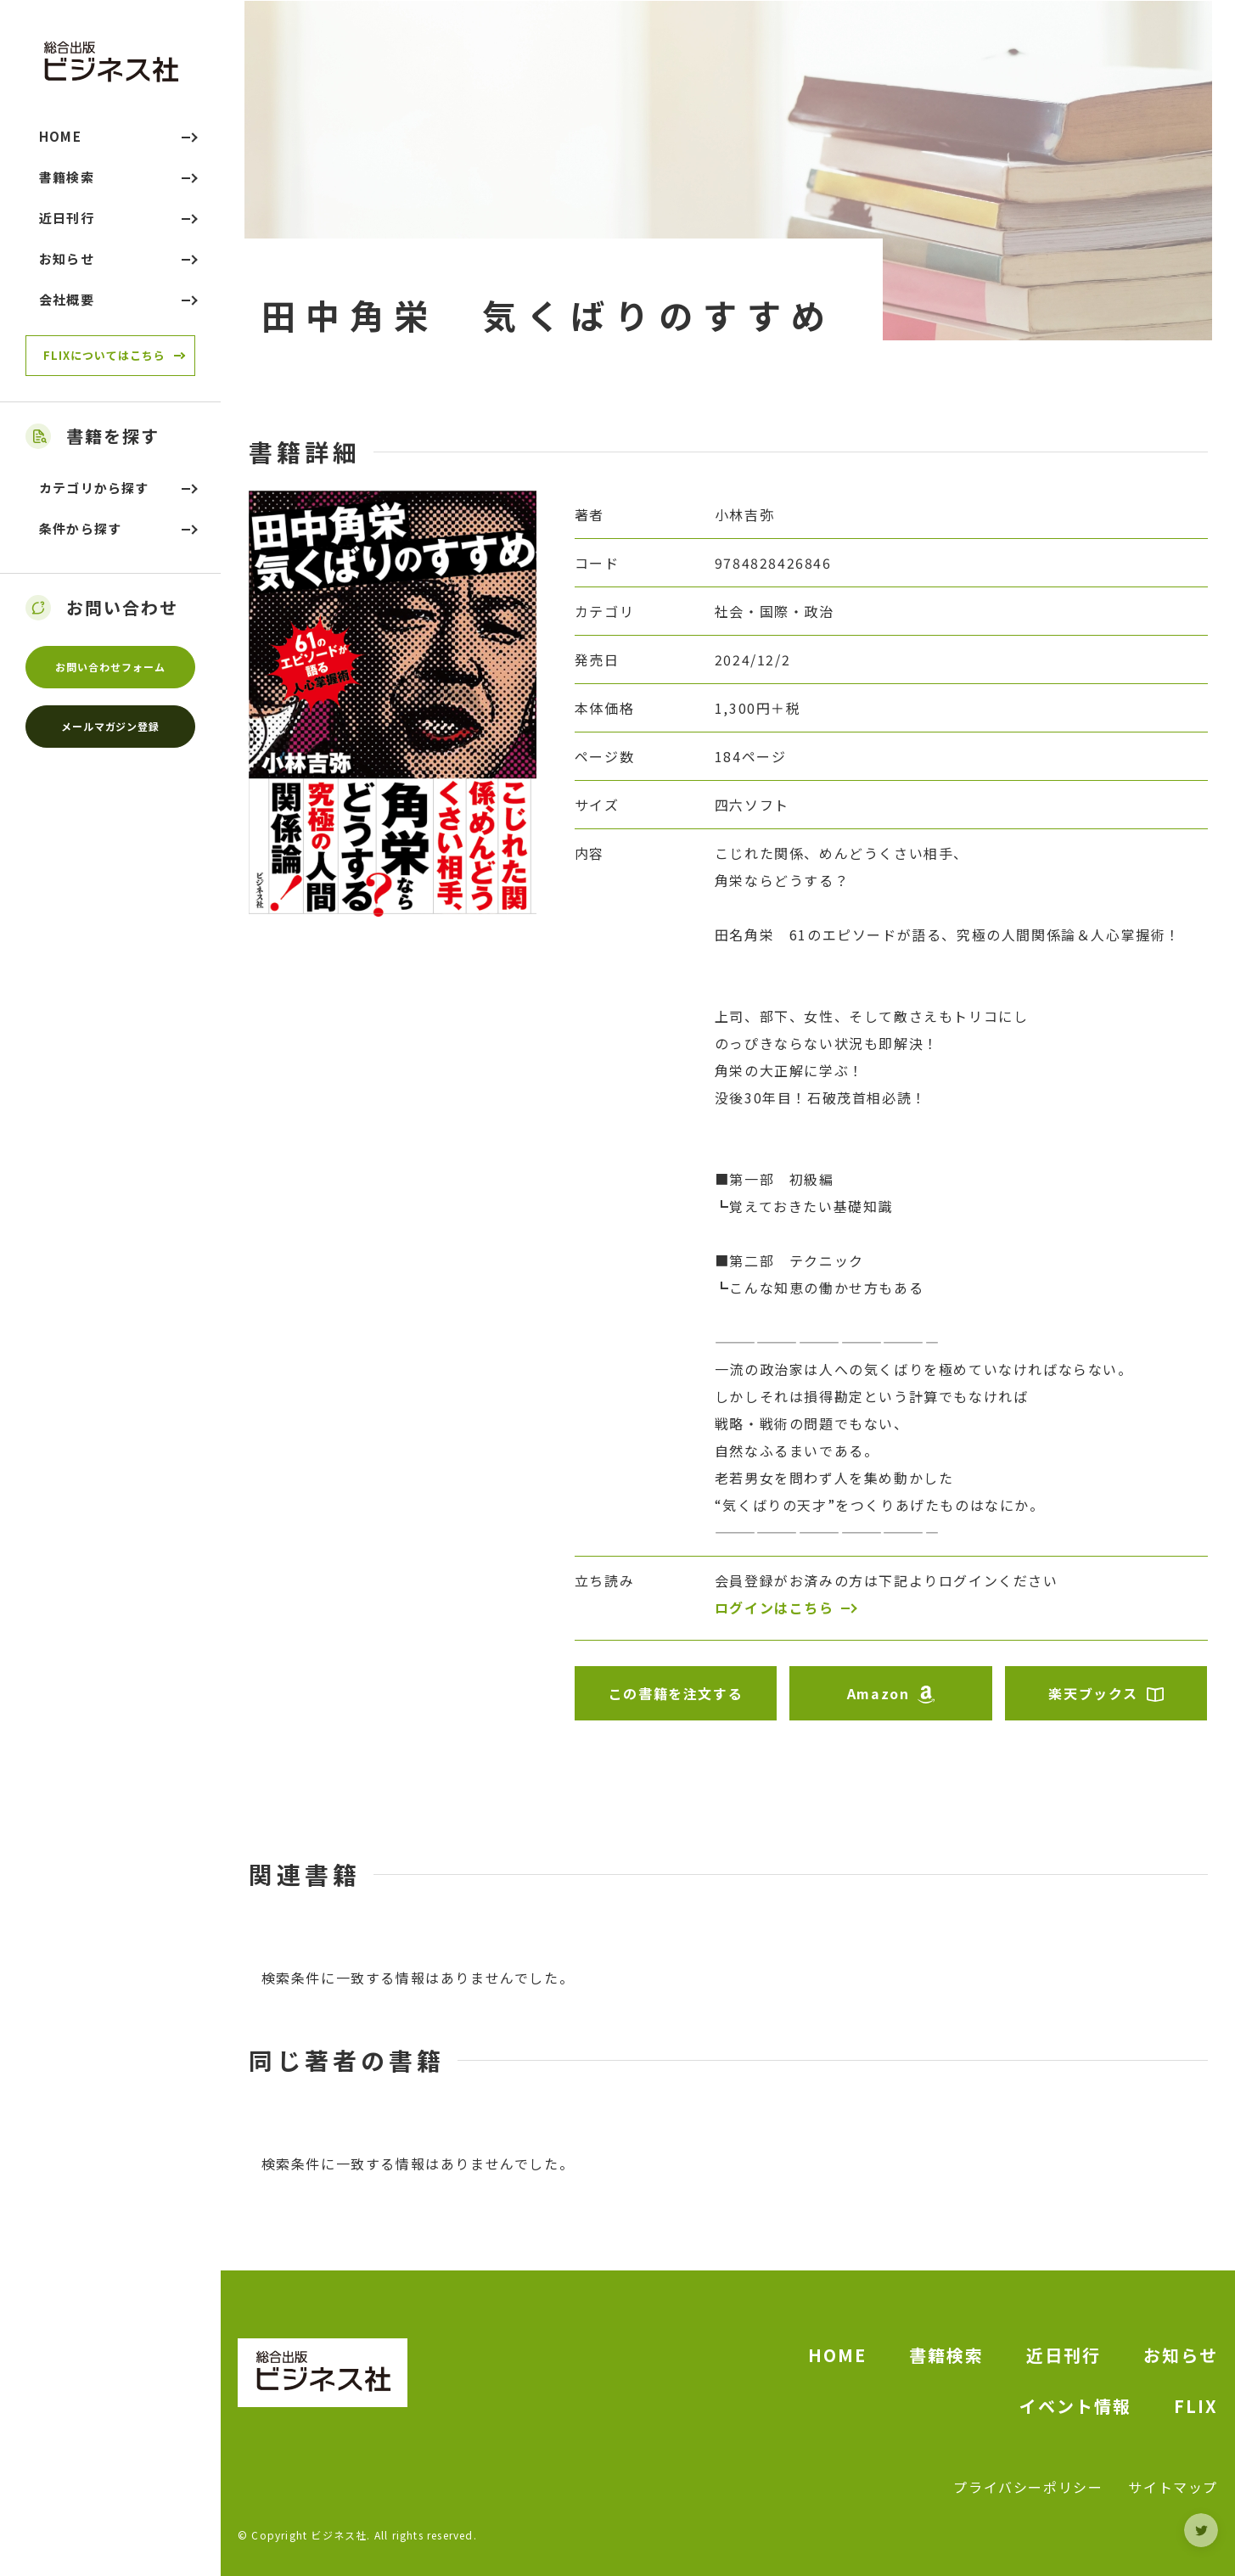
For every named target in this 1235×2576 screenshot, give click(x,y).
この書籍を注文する (676, 1693)
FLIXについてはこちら (104, 355)
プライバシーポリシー (1028, 2487)
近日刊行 (1063, 2355)
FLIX (1196, 2406)
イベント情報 (1075, 2406)
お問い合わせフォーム (110, 666)
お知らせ (1180, 2355)
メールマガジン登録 (110, 726)
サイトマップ (1173, 2487)
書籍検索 (946, 2355)
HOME (837, 2355)
